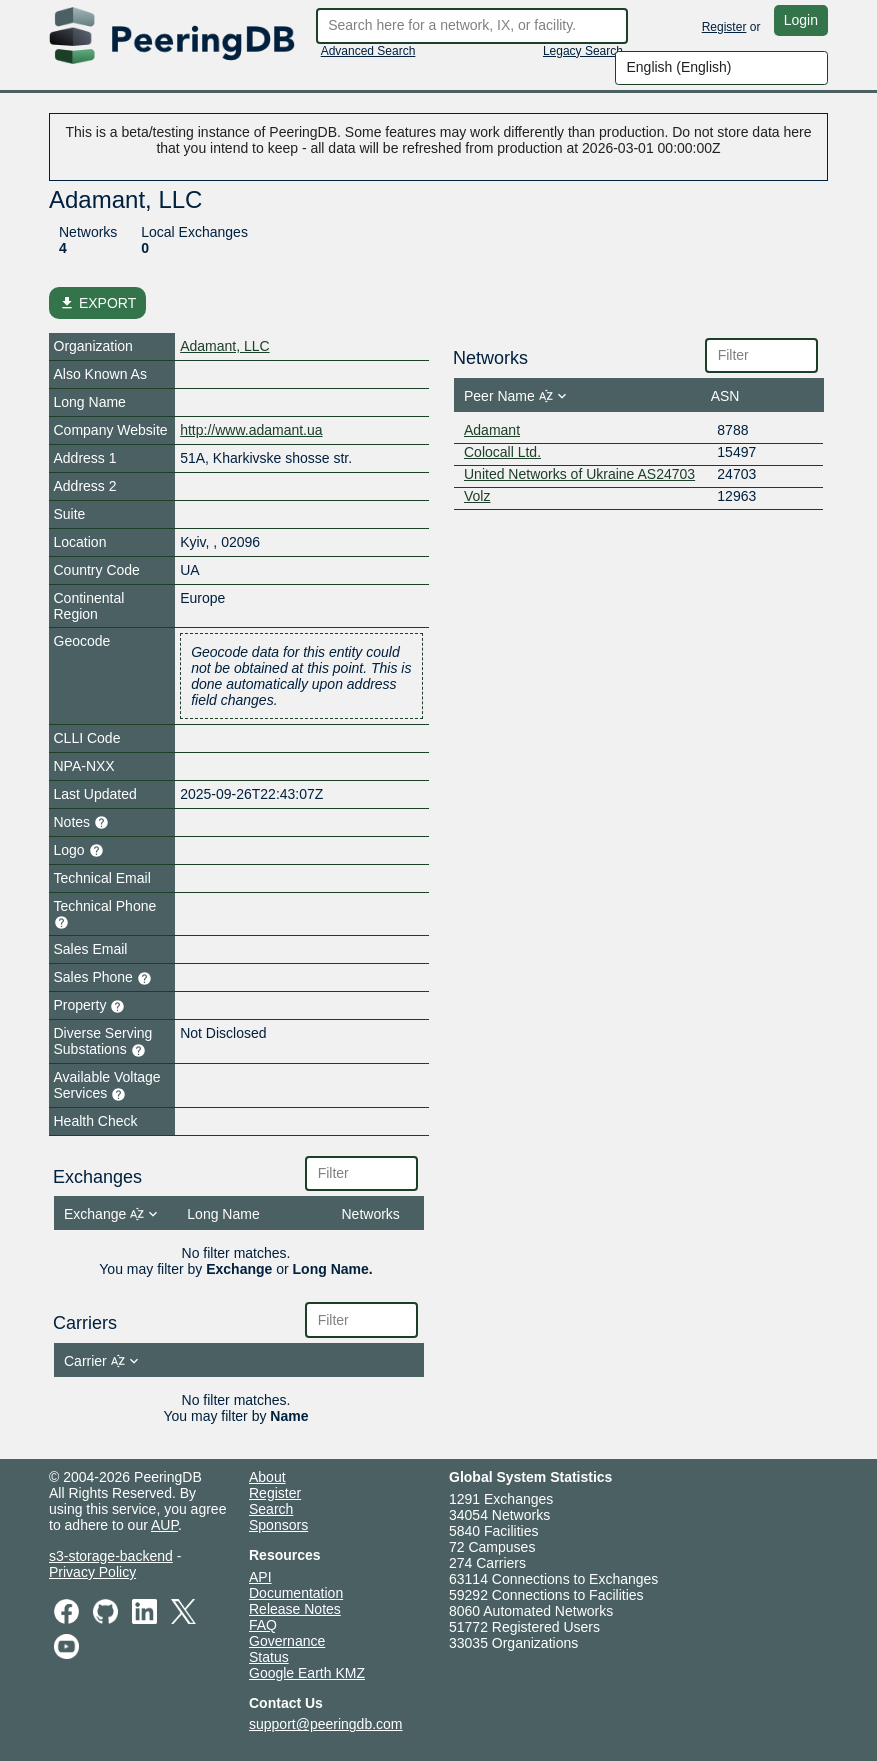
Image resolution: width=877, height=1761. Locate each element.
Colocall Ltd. (502, 452)
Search (271, 1509)
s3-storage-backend (111, 1556)
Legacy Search (583, 51)
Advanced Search (368, 51)
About (267, 1477)
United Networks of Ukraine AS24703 (579, 474)
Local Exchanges (194, 232)
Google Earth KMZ (307, 1673)
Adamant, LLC (225, 346)
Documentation (296, 1593)
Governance (287, 1641)
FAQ (263, 1625)
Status (269, 1657)
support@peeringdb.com (326, 1724)
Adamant (492, 430)
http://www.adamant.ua (251, 430)
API (260, 1577)
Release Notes (295, 1609)
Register (724, 27)
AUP (164, 1525)
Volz (477, 496)
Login (801, 20)
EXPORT (97, 303)
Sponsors (278, 1525)
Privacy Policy (92, 1572)
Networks (88, 232)
